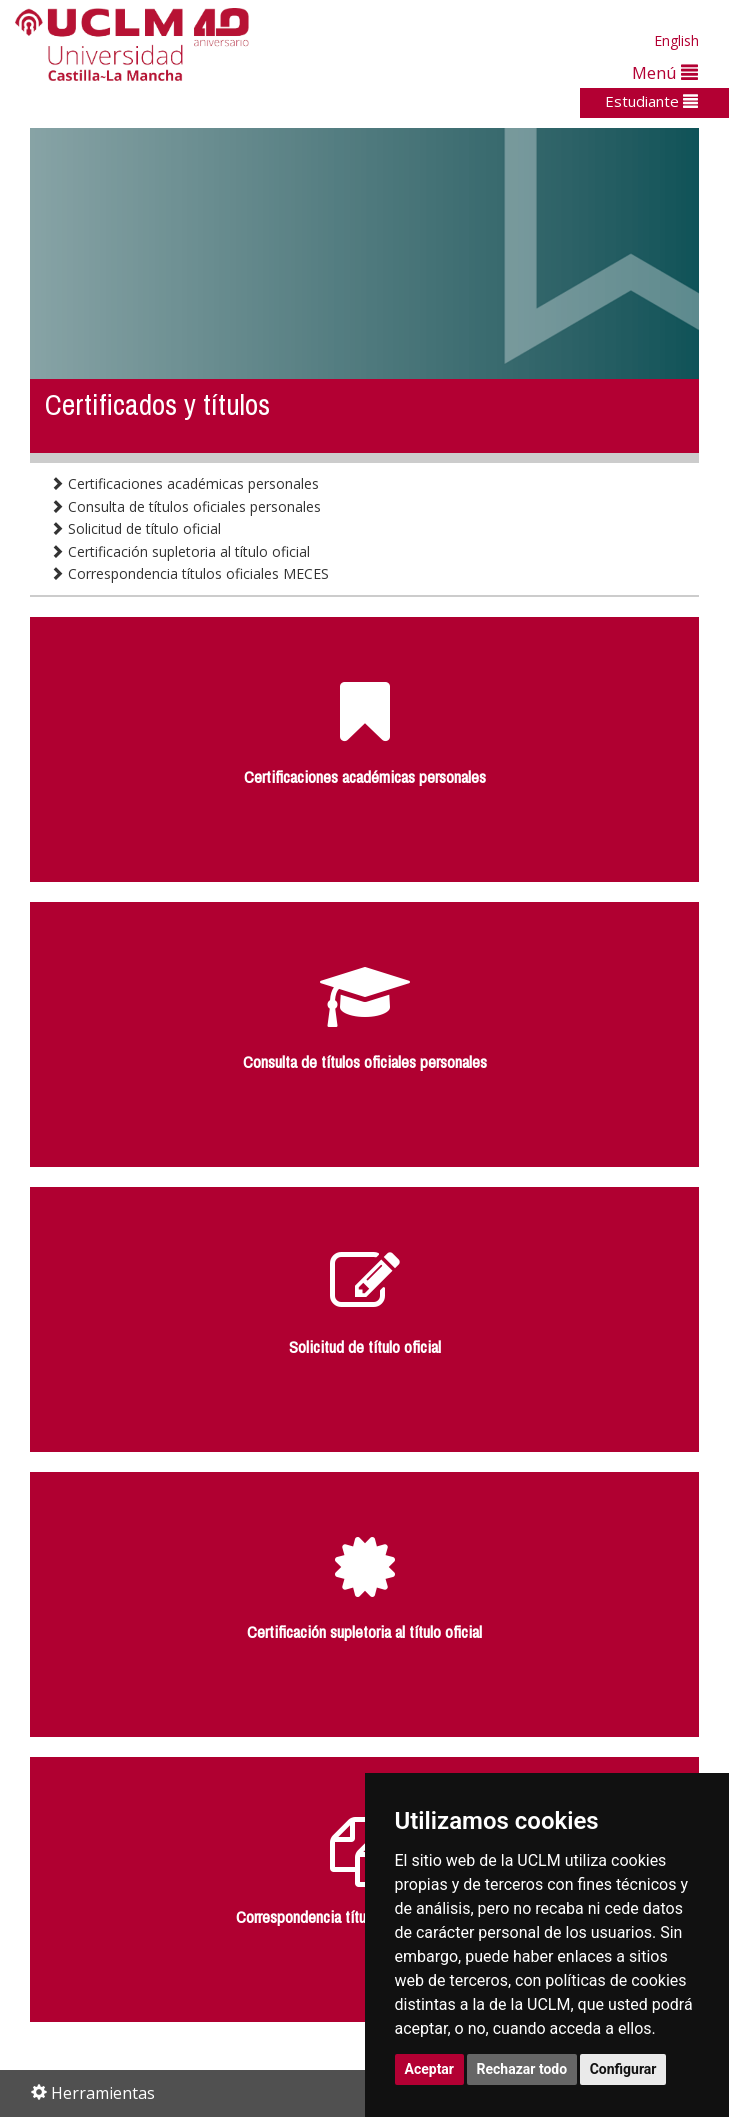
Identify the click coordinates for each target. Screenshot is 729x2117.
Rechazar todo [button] (522, 2069)
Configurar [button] (623, 2069)
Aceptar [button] (430, 2069)
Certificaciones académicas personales (184, 483)
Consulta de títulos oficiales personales (185, 506)
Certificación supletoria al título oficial (180, 551)
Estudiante (651, 101)
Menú (665, 72)
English (676, 40)
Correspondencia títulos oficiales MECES (189, 573)
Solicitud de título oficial (135, 528)
